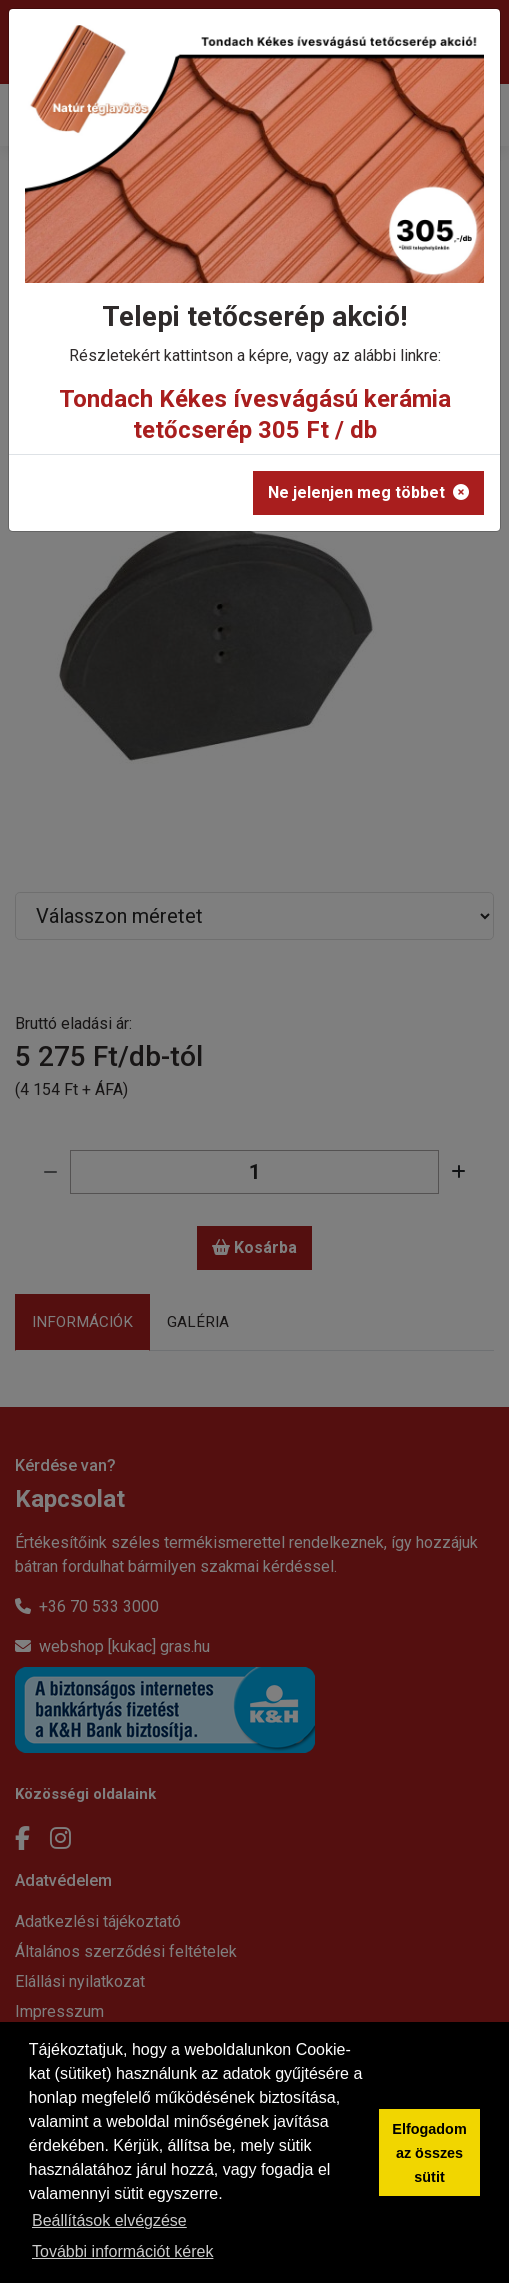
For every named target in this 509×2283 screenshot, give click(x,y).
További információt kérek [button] (122, 2251)
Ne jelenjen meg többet (368, 492)
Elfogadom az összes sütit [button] (429, 2153)
